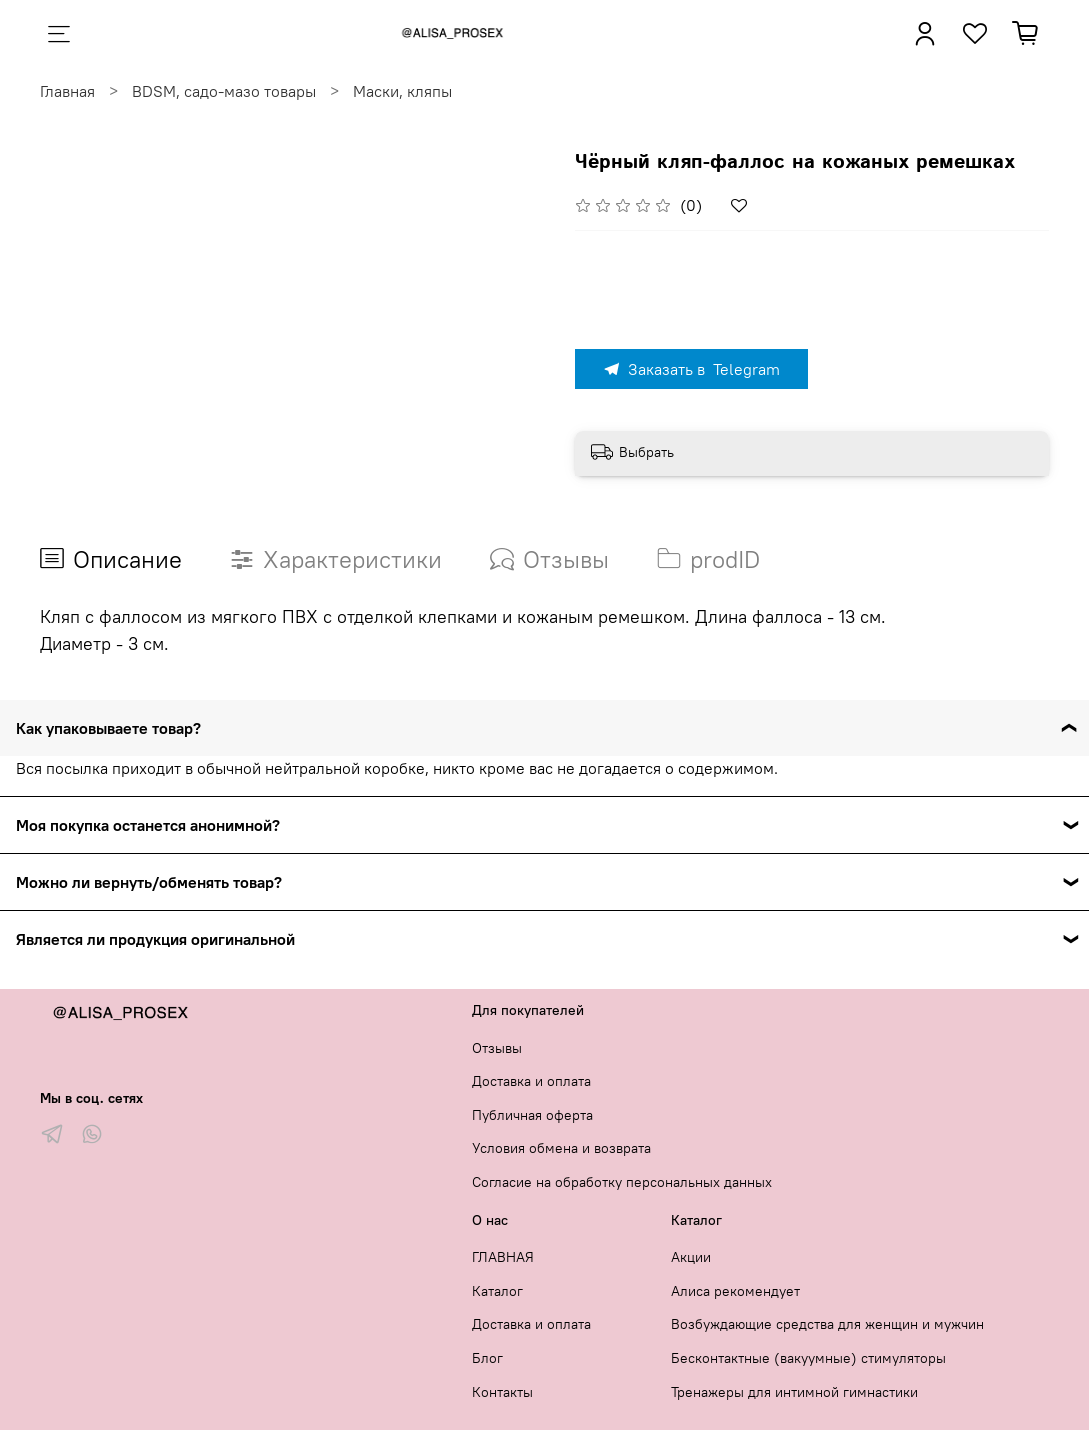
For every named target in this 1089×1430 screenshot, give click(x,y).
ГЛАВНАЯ (503, 1257)
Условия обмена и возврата (561, 1148)
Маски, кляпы (402, 91)
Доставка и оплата (531, 1081)
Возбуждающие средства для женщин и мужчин (827, 1324)
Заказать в (691, 369)
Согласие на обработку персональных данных (622, 1182)
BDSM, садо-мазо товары (224, 91)
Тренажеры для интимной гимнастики (794, 1392)
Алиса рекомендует (735, 1291)
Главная (67, 91)
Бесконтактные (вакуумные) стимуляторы (808, 1358)
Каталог (497, 1291)
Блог (487, 1358)
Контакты (502, 1392)
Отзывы (497, 1048)
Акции (691, 1257)
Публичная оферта (532, 1115)
